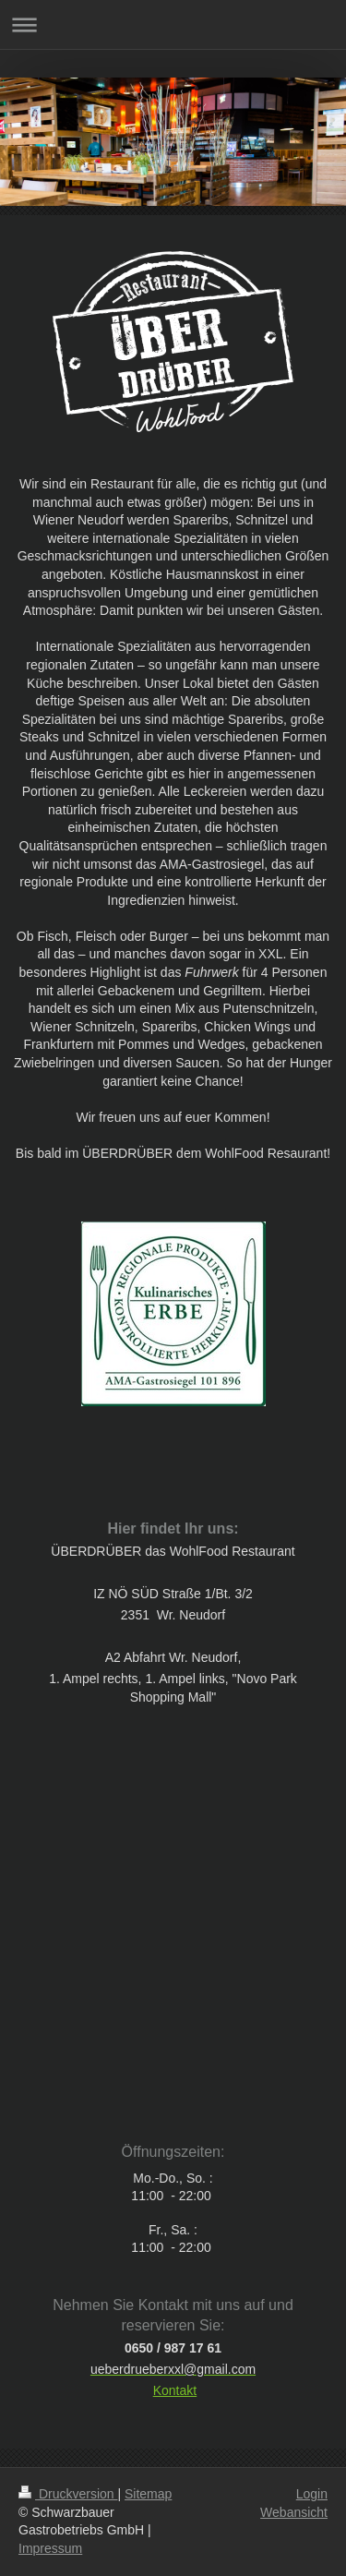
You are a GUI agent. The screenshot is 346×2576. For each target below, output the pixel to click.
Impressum (50, 2548)
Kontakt (175, 2390)
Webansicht (294, 2512)
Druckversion (67, 2493)
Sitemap (148, 2493)
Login (312, 2493)
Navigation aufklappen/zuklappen (173, 24)
